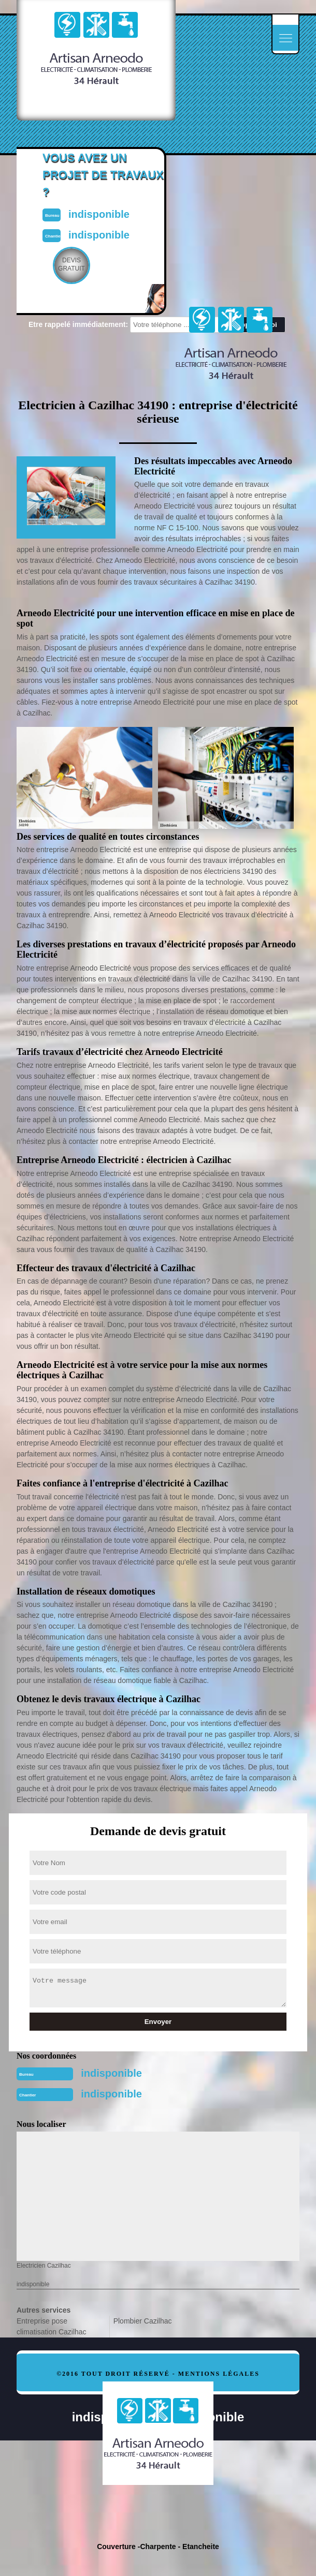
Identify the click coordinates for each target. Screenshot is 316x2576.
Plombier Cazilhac (142, 2321)
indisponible (111, 2073)
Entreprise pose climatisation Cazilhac (52, 2326)
